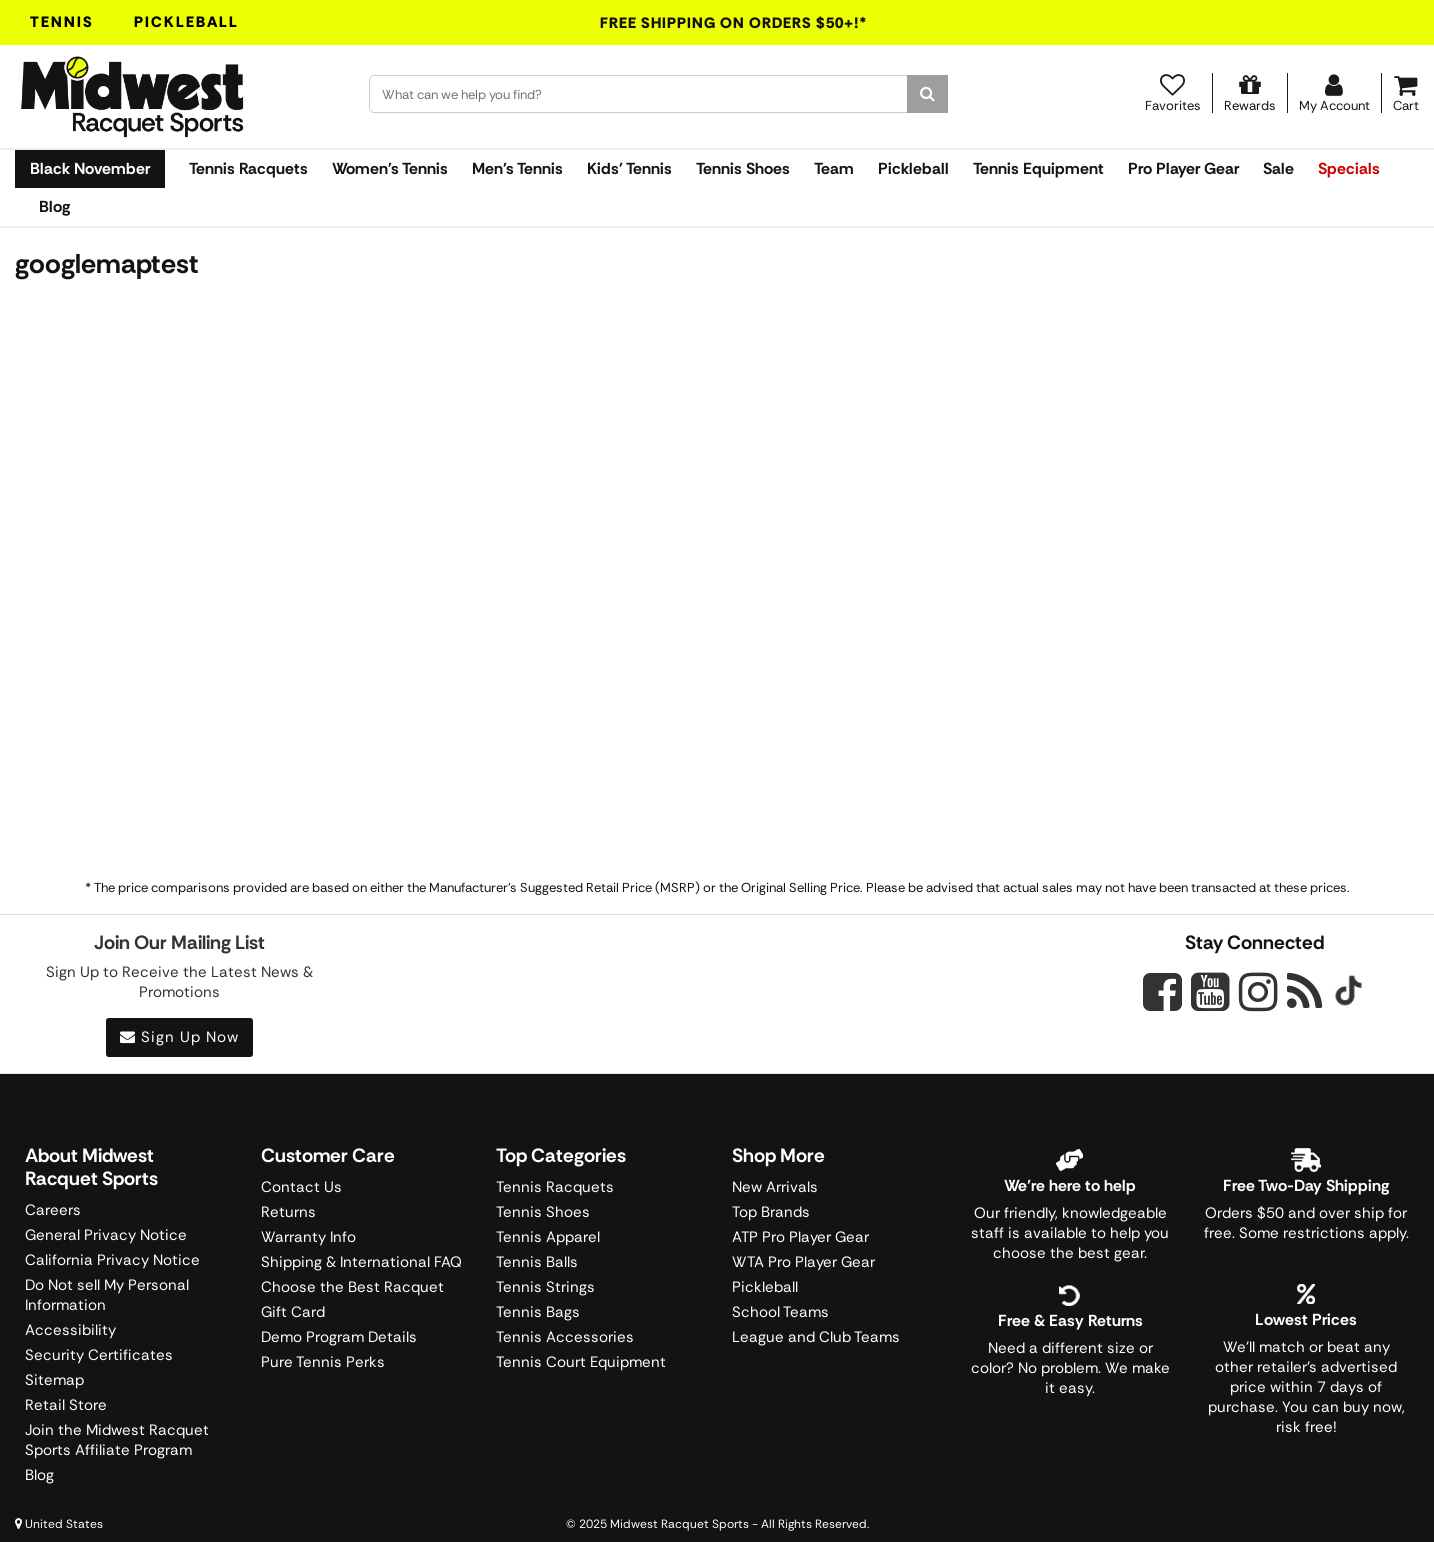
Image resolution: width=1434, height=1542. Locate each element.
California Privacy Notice (112, 1260)
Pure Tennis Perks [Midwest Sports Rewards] (323, 1362)
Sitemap (54, 1380)
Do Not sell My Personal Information (107, 1295)
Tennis (62, 22)
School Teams (780, 1312)
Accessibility (70, 1330)
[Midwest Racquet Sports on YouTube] (1210, 991)
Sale (1278, 168)
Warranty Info (308, 1237)
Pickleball (186, 22)
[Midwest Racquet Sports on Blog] (1304, 991)
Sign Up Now (179, 1037)
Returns (288, 1212)
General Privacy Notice (106, 1235)
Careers (53, 1210)
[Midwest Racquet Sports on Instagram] (1258, 991)
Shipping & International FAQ (361, 1262)
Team (834, 168)
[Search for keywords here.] (638, 94)
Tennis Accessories (565, 1337)
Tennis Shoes (743, 168)
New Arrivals (775, 1187)
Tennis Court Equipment (581, 1362)
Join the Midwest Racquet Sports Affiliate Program (117, 1440)
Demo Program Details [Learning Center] (339, 1337)
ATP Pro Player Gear (800, 1237)
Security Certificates (99, 1355)
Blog (54, 206)
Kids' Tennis (629, 168)
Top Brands (771, 1212)
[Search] (927, 94)
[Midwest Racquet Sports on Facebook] (1162, 1003)
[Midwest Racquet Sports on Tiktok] (1348, 993)
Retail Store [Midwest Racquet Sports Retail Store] (66, 1405)
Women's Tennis (390, 168)
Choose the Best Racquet (352, 1287)
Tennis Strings (545, 1287)
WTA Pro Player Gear (803, 1262)
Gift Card (293, 1312)
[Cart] (1406, 93)
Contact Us (301, 1187)
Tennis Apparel (548, 1237)
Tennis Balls (537, 1262)
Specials (1349, 168)
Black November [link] (90, 168)
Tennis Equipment (1038, 168)
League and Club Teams (816, 1337)
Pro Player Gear (1183, 168)
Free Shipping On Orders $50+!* (734, 23)
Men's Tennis (517, 168)
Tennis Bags (538, 1312)
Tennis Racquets (248, 168)
